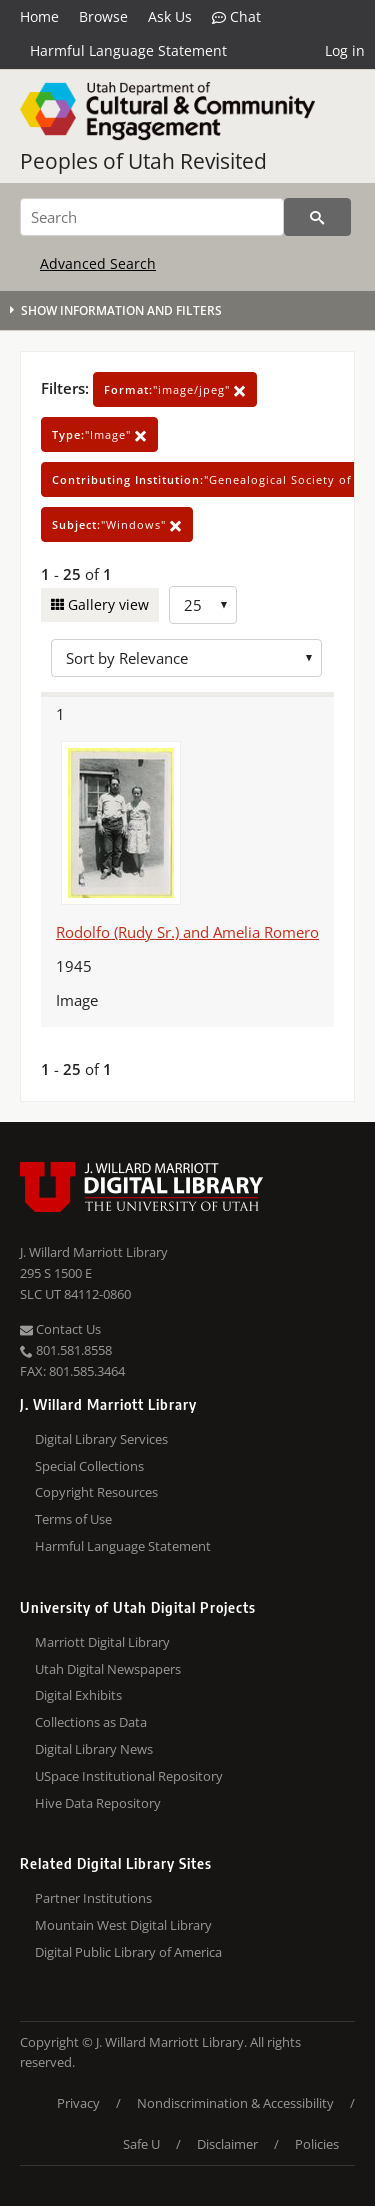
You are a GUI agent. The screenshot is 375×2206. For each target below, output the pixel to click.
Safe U (141, 2144)
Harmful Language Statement (128, 50)
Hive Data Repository (98, 1803)
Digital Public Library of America (128, 1952)
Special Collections (89, 1466)
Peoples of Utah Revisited (143, 161)
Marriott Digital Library (102, 1642)
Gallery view (106, 604)
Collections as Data (91, 1722)
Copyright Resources (96, 1492)
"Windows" (117, 524)
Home (39, 16)
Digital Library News (94, 1749)
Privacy (78, 2103)
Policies (317, 2144)
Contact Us (60, 1329)
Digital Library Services (101, 1439)
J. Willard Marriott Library (94, 1252)
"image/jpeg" (175, 389)
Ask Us (170, 16)
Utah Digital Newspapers (108, 1669)
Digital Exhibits (78, 1695)
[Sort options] (186, 658)
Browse (103, 16)
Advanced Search (98, 263)
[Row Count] (203, 605)
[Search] (152, 217)
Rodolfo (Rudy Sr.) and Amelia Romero (187, 932)
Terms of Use (73, 1519)
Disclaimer (227, 2144)
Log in (345, 50)
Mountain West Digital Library (123, 1925)
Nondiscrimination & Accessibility (235, 2103)
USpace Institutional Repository (129, 1776)
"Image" (99, 434)
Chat (236, 17)
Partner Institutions (93, 1898)
